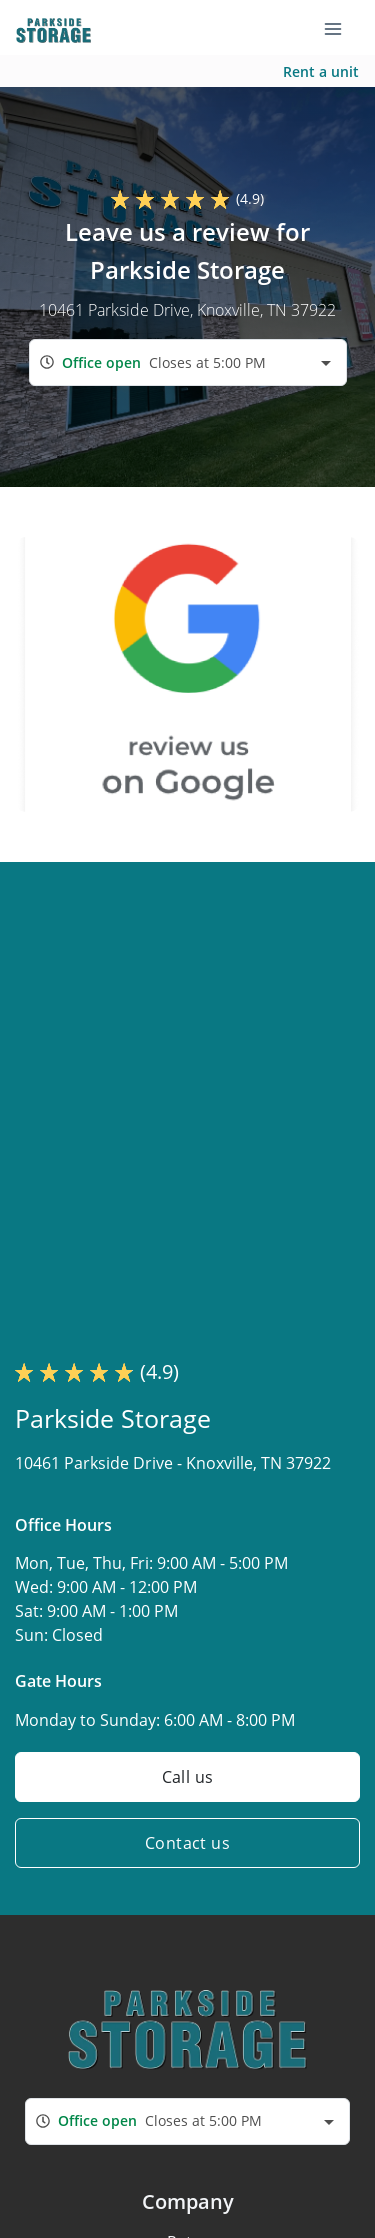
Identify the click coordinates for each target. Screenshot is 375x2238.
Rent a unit (321, 71)
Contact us (187, 1843)
